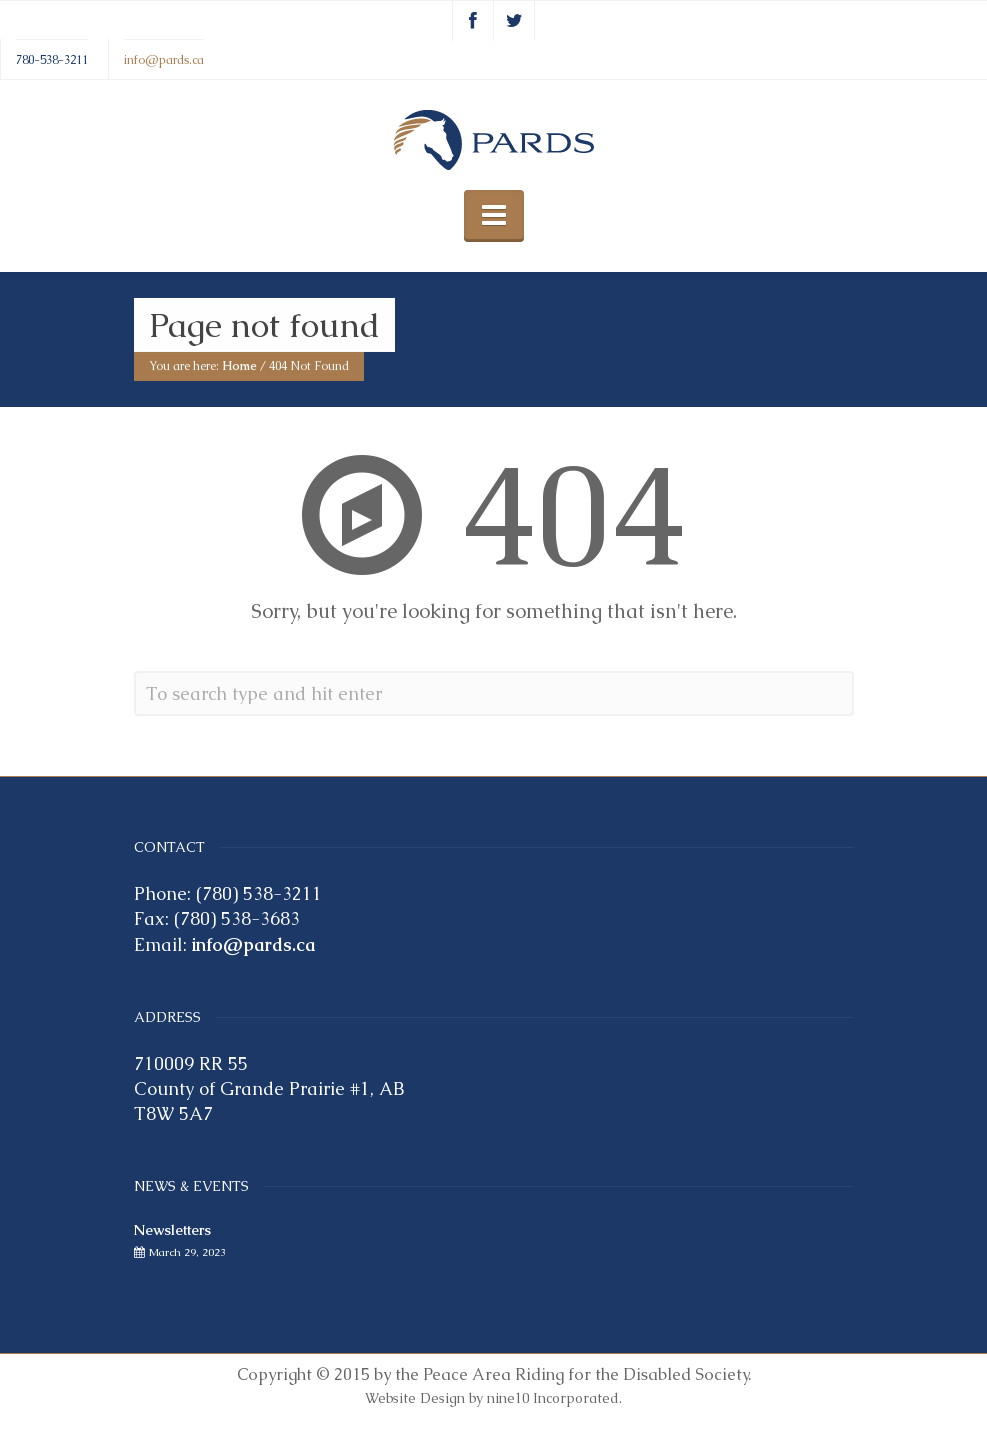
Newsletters (172, 1230)
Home (239, 367)
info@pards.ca (164, 59)
